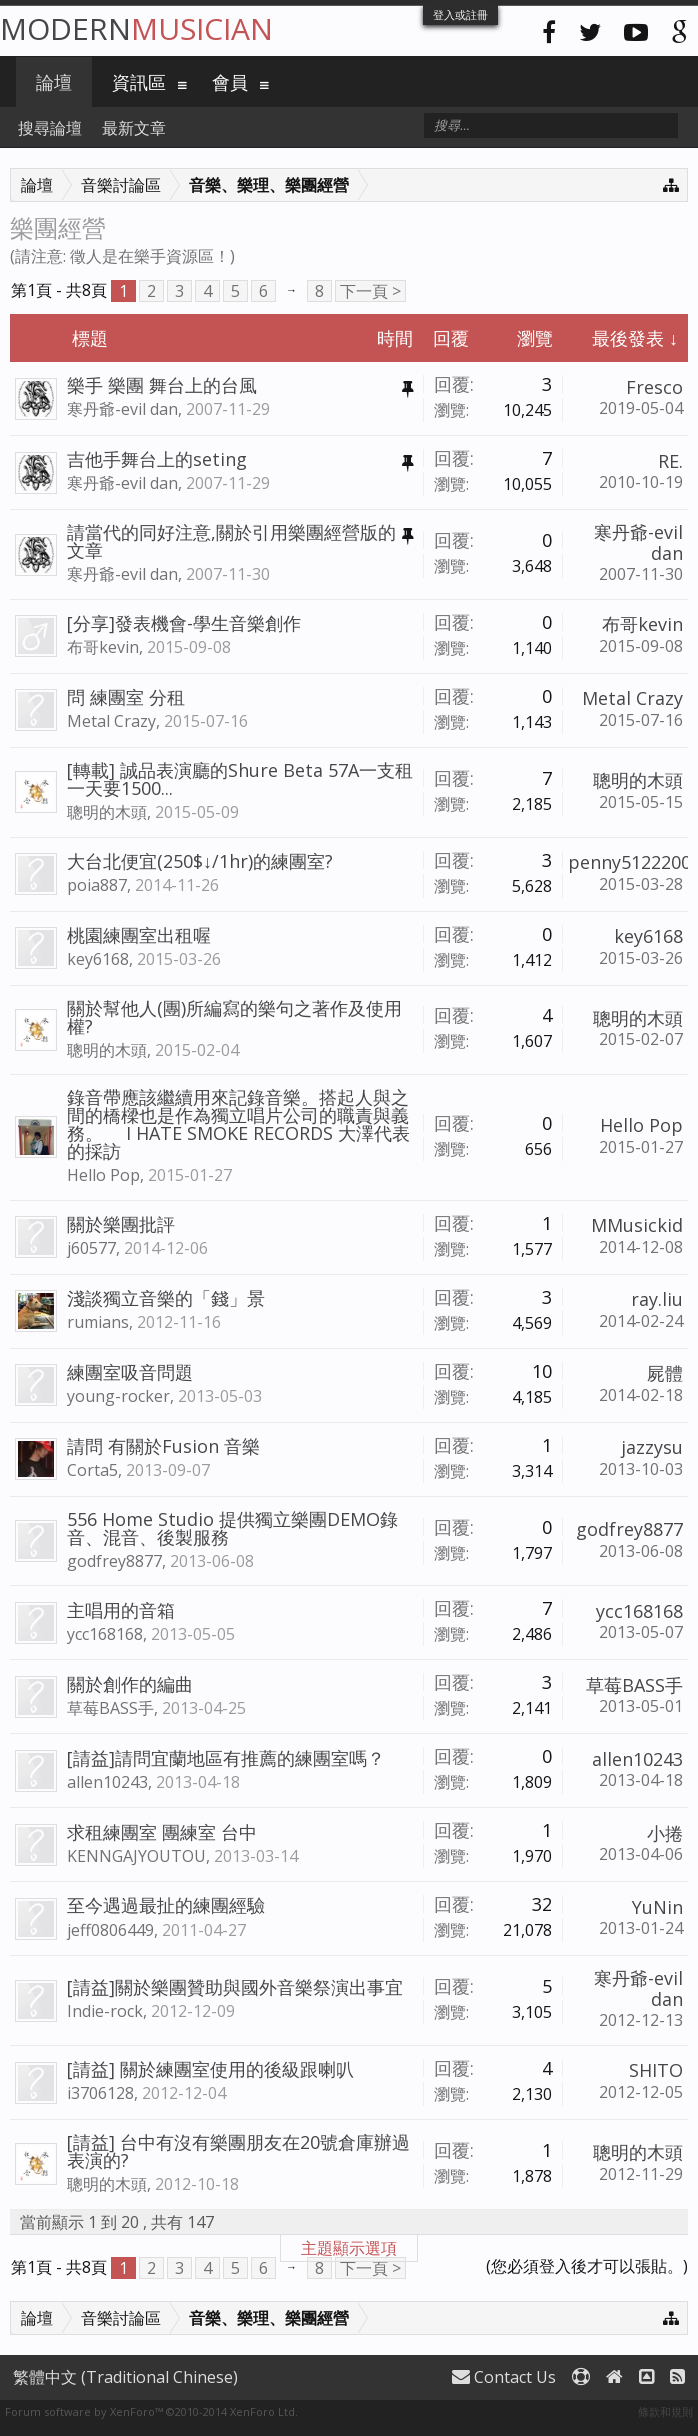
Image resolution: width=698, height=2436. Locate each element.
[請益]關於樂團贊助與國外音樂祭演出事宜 (235, 1987)
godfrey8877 (114, 1561)
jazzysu (652, 1447)
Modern (136, 28)
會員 (230, 82)
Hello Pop (103, 1175)
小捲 (665, 1833)
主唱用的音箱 (121, 1610)
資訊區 (139, 82)
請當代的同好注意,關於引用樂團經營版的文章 (231, 541)
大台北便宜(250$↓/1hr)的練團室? (200, 861)
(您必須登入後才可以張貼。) (587, 2266)
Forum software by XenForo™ (151, 2411)
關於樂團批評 (121, 1224)
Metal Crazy (111, 721)
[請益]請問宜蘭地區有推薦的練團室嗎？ (226, 1758)
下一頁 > (370, 291)
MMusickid (637, 1225)
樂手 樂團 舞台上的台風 (162, 385)
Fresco (654, 387)
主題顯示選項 (349, 2248)
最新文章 (134, 128)
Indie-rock (105, 2011)
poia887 (97, 885)
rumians (98, 1322)
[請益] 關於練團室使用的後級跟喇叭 (210, 2069)
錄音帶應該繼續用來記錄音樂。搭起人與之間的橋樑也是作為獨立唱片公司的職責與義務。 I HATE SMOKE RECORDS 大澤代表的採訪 (238, 1124)
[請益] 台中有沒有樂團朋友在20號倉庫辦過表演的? (238, 2151)
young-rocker (118, 1396)
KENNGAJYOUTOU (136, 1856)
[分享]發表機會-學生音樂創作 (184, 623)
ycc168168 (105, 1634)
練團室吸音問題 (130, 1372)
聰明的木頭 (107, 812)
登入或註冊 (460, 14)
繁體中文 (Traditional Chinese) (125, 2377)
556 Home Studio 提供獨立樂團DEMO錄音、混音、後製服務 (232, 1528)
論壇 (54, 82)
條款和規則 (665, 2411)
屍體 (665, 1373)
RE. (670, 461)
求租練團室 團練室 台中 (162, 1832)
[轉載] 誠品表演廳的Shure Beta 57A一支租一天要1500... (240, 779)
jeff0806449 (110, 1930)
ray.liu (657, 1299)
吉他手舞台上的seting (157, 459)
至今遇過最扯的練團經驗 (166, 1905)
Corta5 (92, 1470)
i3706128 (100, 2093)
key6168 (98, 959)
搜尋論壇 (50, 128)
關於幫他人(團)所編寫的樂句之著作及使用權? (234, 1017)
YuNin (657, 1907)
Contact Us (504, 2377)
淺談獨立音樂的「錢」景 (166, 1298)
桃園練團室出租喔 (139, 935)
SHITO (656, 2070)
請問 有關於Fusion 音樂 (163, 1446)
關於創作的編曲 (130, 1684)
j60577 (91, 1248)
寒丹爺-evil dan (122, 409)
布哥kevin (103, 647)
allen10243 (107, 1782)
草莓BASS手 (110, 1708)
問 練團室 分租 (126, 697)
